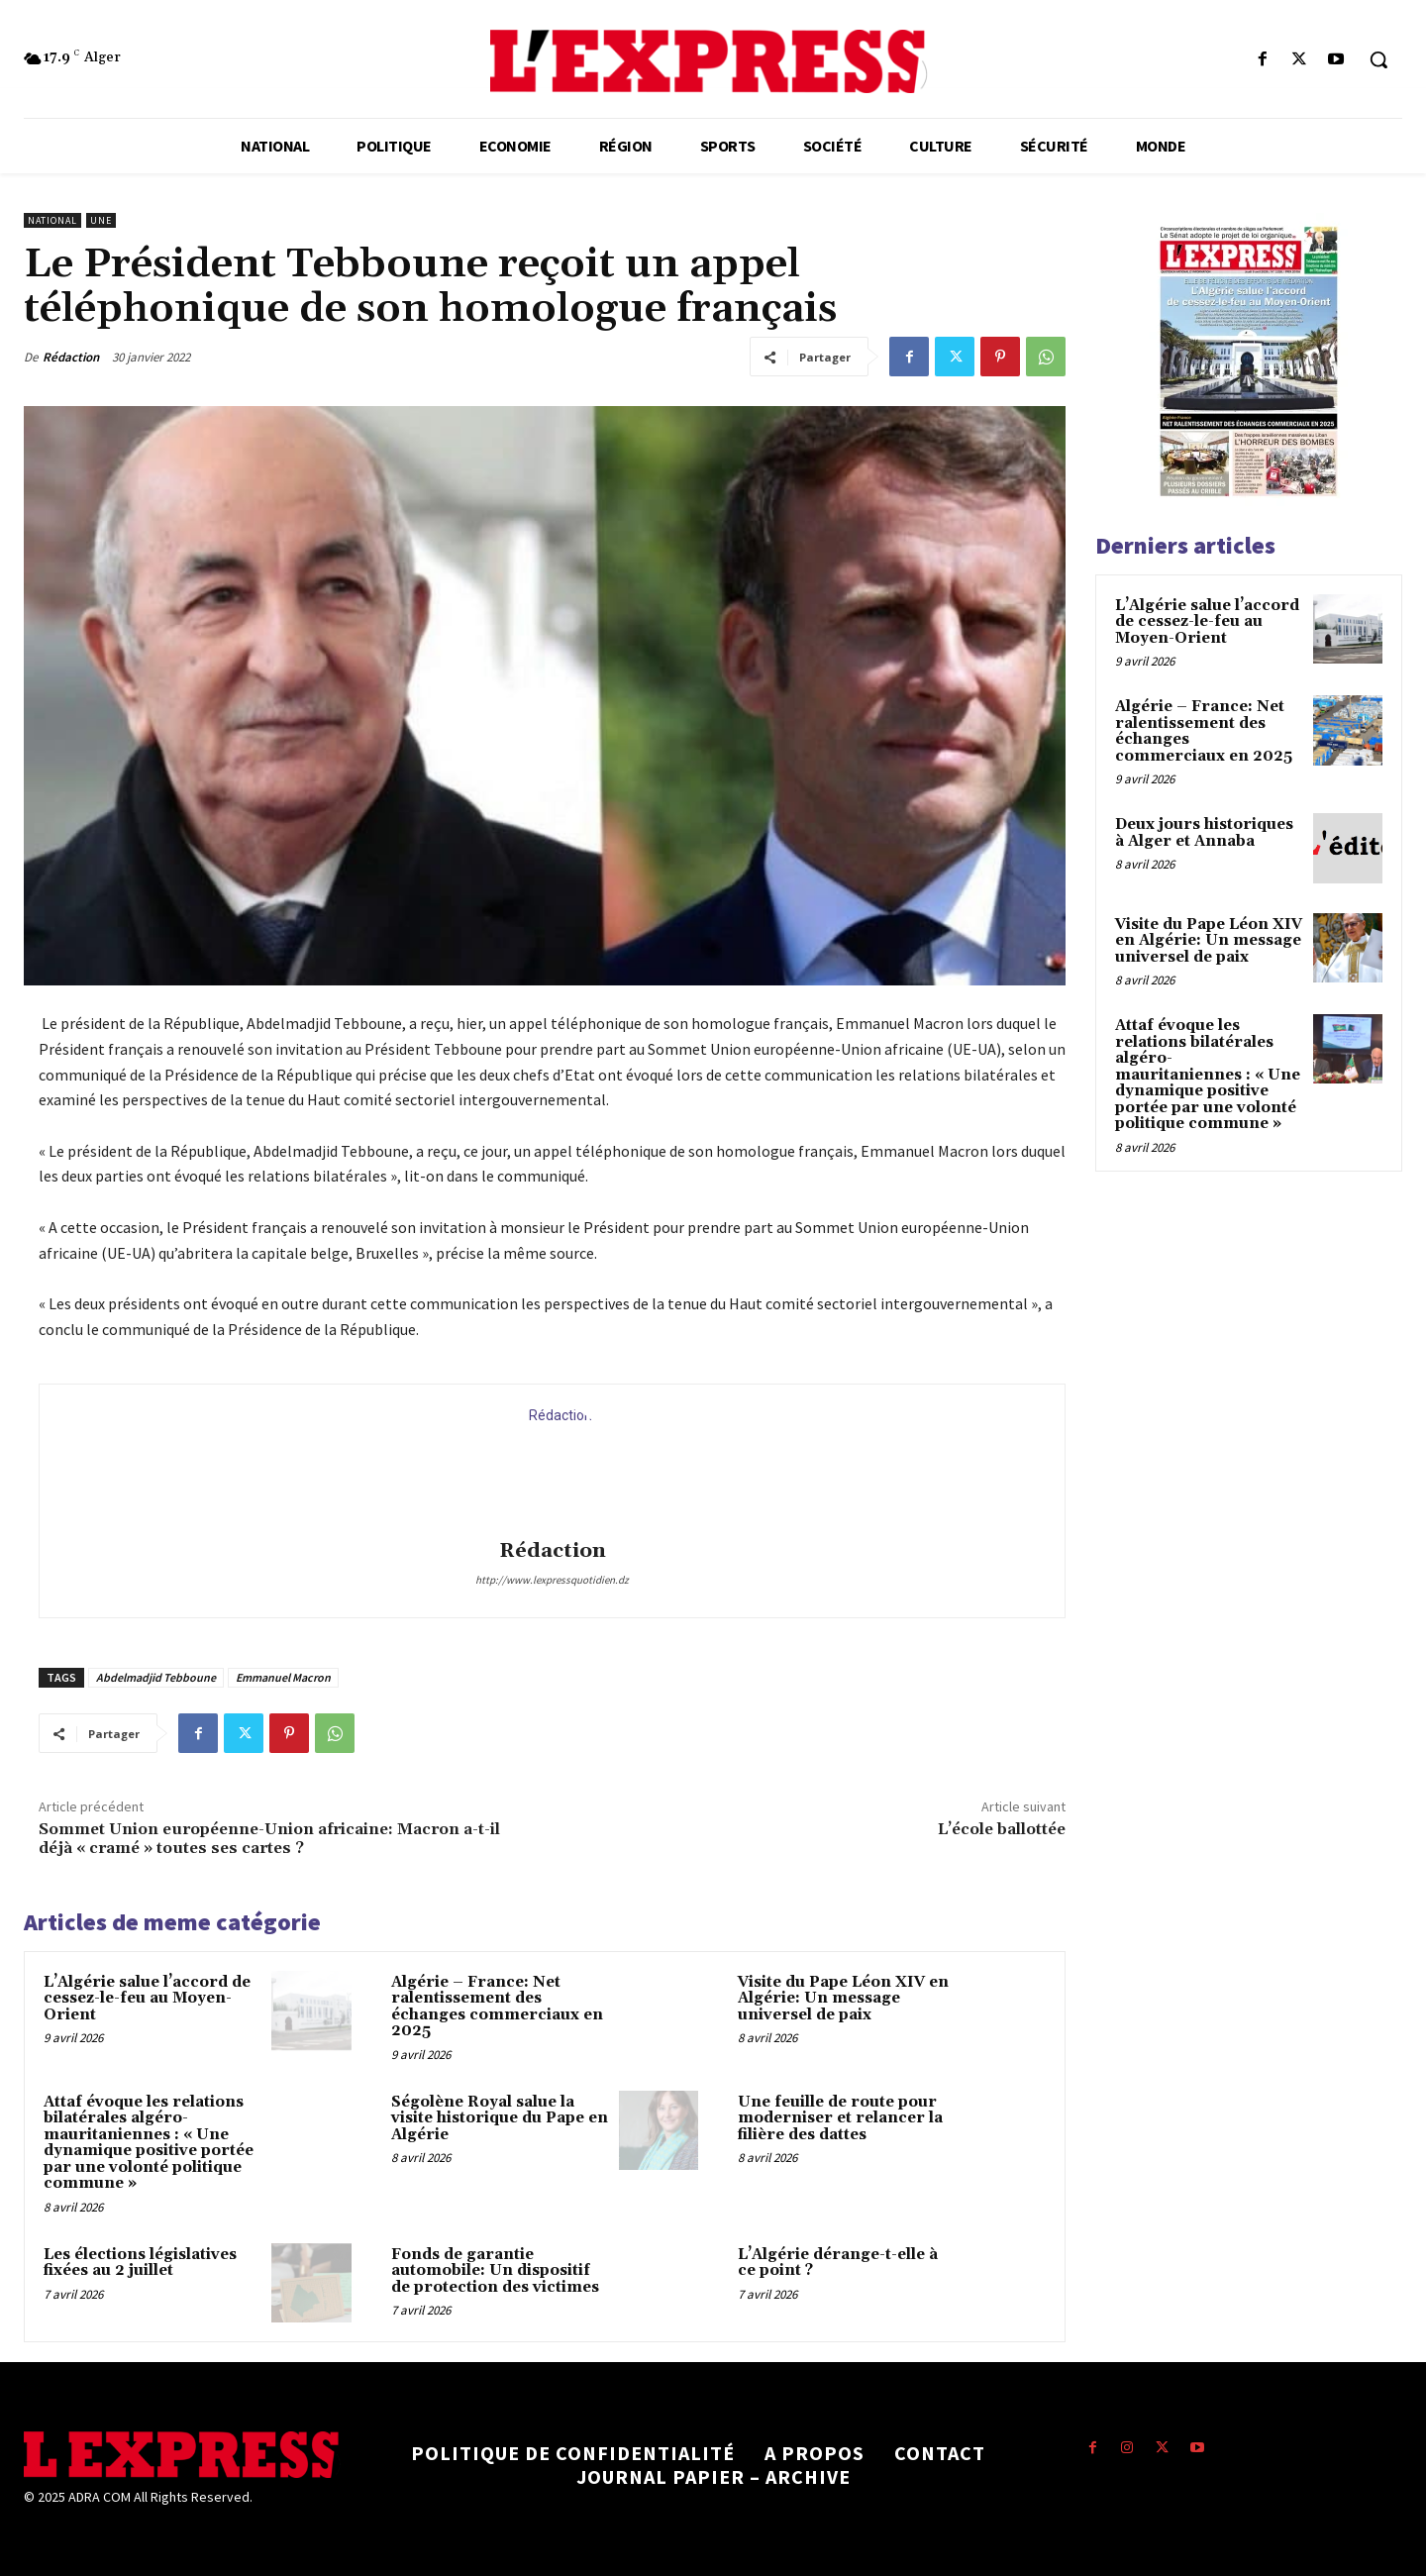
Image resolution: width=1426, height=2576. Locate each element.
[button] (1378, 59)
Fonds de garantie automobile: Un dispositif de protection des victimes (495, 2271)
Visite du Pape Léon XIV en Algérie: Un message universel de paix (843, 1998)
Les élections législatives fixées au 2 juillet (140, 2263)
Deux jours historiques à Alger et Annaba (1204, 833)
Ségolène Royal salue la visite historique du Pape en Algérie (499, 2118)
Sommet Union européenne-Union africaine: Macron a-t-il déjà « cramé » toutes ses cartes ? (269, 1838)
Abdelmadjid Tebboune (156, 1677)
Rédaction (71, 357)
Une (101, 220)
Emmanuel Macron (283, 1677)
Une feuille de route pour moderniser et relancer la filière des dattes (840, 2118)
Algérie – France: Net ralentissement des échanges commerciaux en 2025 (497, 2007)
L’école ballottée (1002, 1829)
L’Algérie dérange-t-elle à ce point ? (838, 2263)
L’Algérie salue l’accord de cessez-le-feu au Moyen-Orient (147, 1998)
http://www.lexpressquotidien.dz (552, 1580)
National (52, 220)
